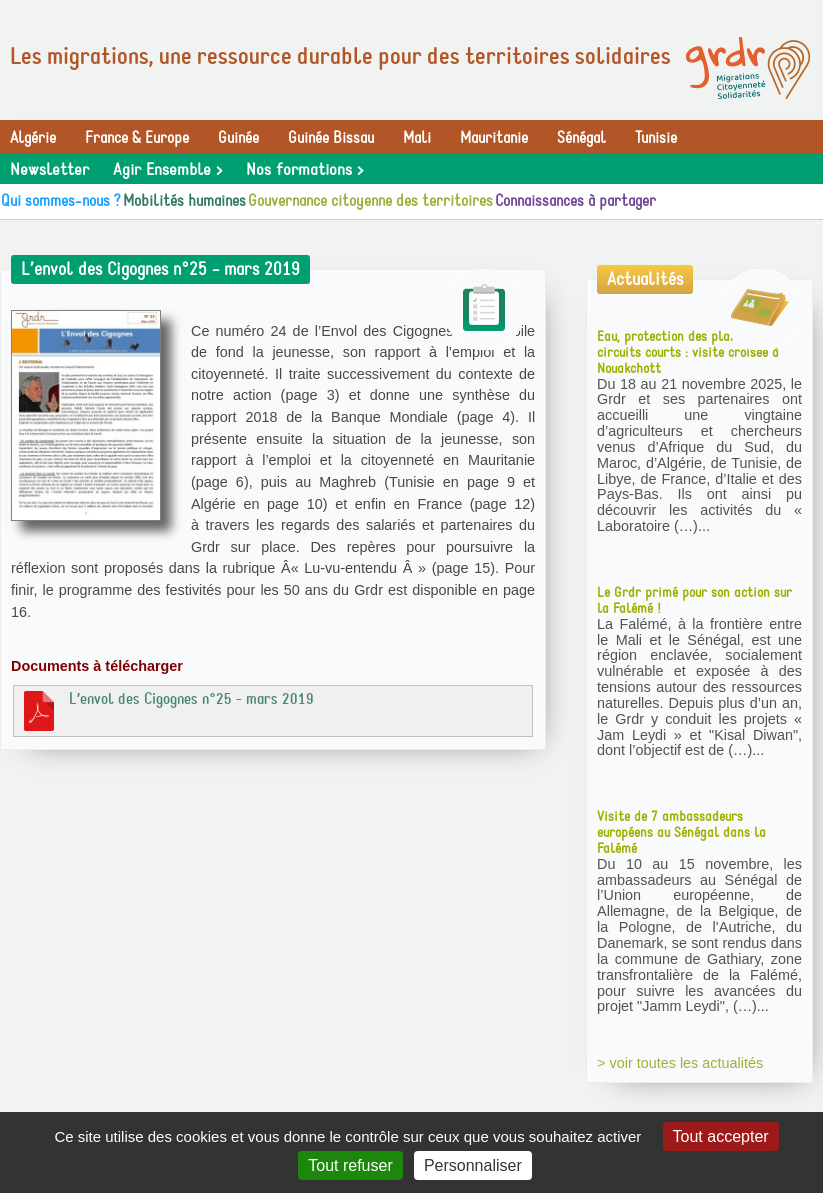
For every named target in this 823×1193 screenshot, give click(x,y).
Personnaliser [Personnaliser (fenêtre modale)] (473, 1165)
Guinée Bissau (331, 138)
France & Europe (137, 138)
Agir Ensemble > (167, 170)
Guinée (238, 138)
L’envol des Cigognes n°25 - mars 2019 (166, 710)
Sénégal (581, 138)
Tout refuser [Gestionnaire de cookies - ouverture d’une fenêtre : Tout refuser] (350, 1165)
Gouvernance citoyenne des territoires (370, 201)
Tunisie (656, 138)
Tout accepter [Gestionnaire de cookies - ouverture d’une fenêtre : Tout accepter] (721, 1136)
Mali (417, 138)
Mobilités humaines (184, 201)
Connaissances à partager (575, 201)
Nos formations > (304, 170)
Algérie (33, 138)
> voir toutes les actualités (680, 1063)
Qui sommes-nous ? (61, 201)
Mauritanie (494, 138)
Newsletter (49, 170)
